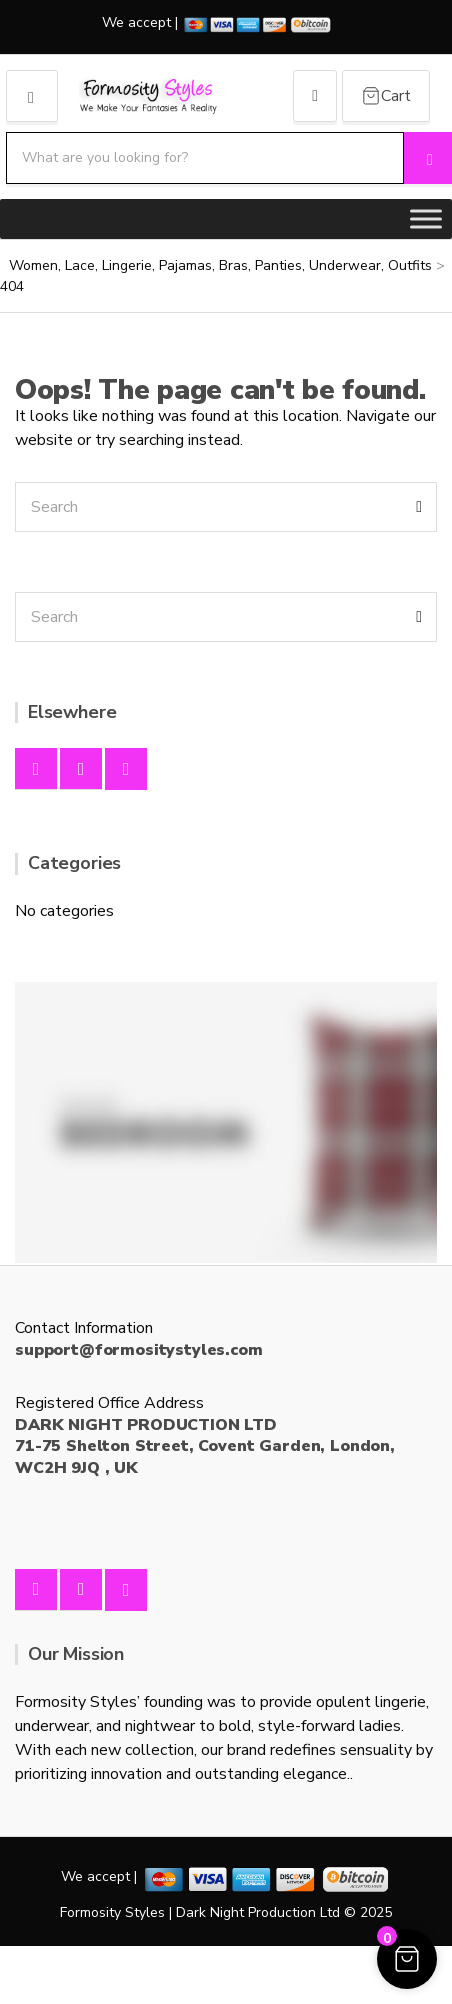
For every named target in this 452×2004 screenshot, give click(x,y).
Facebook (36, 769)
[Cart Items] (386, 96)
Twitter (126, 769)
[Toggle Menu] (426, 218)
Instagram (81, 769)
